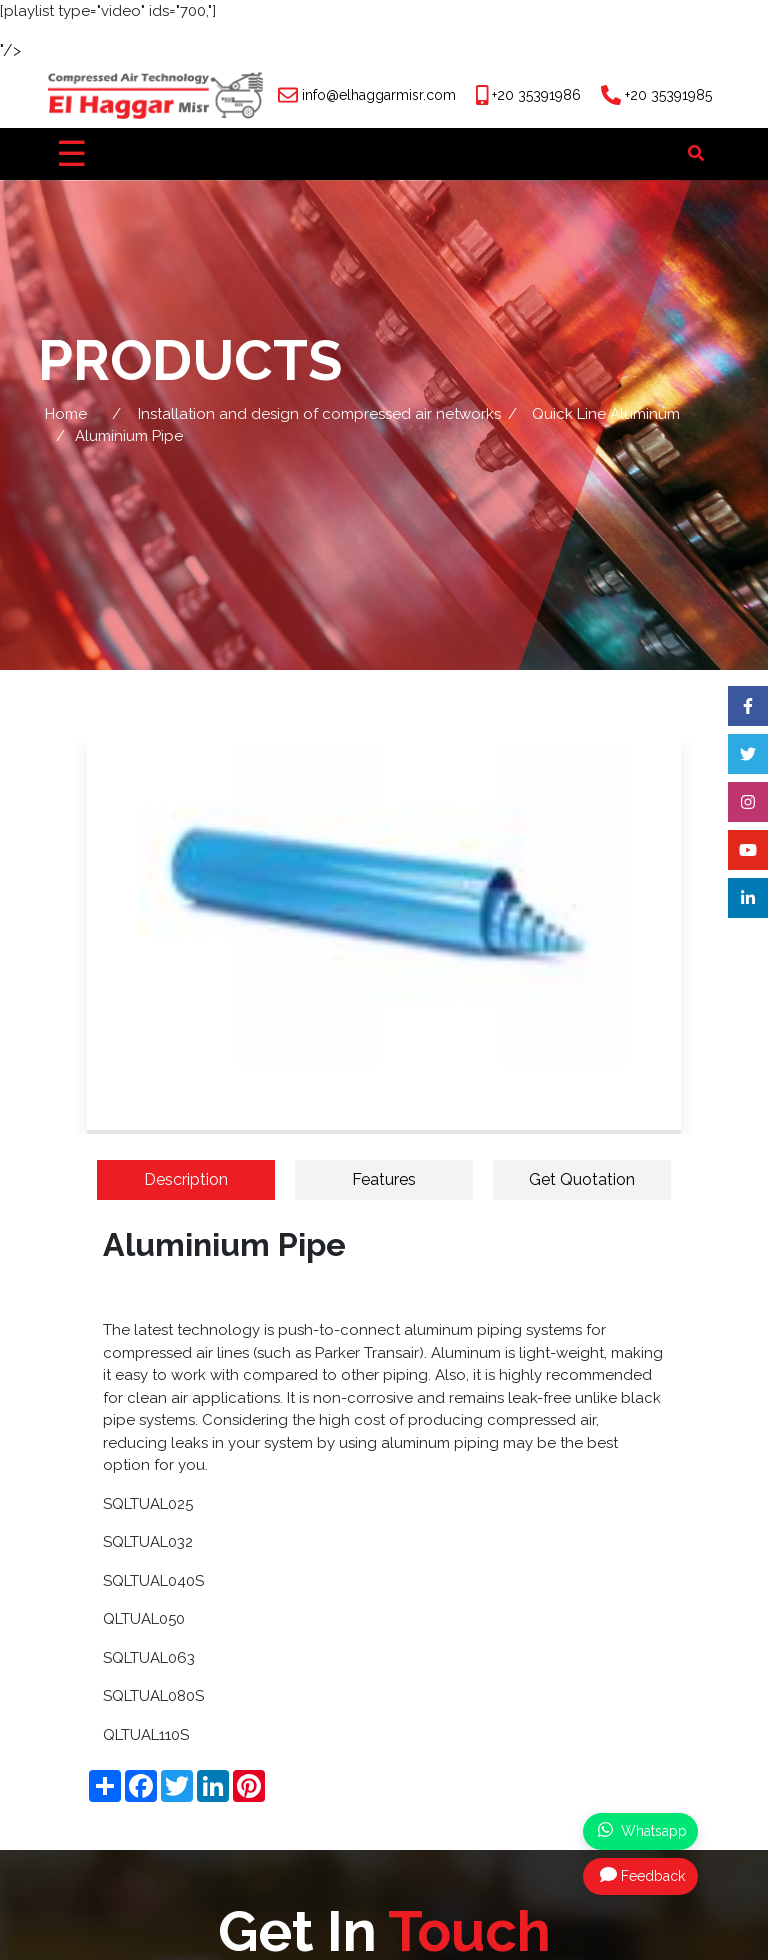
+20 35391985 (668, 95)
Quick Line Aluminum (606, 414)
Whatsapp (642, 1830)
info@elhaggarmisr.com (379, 95)
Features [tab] (384, 1179)
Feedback (642, 1875)
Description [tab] (186, 1179)
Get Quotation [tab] (582, 1179)
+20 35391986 (536, 95)
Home (66, 414)
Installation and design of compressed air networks (319, 414)
